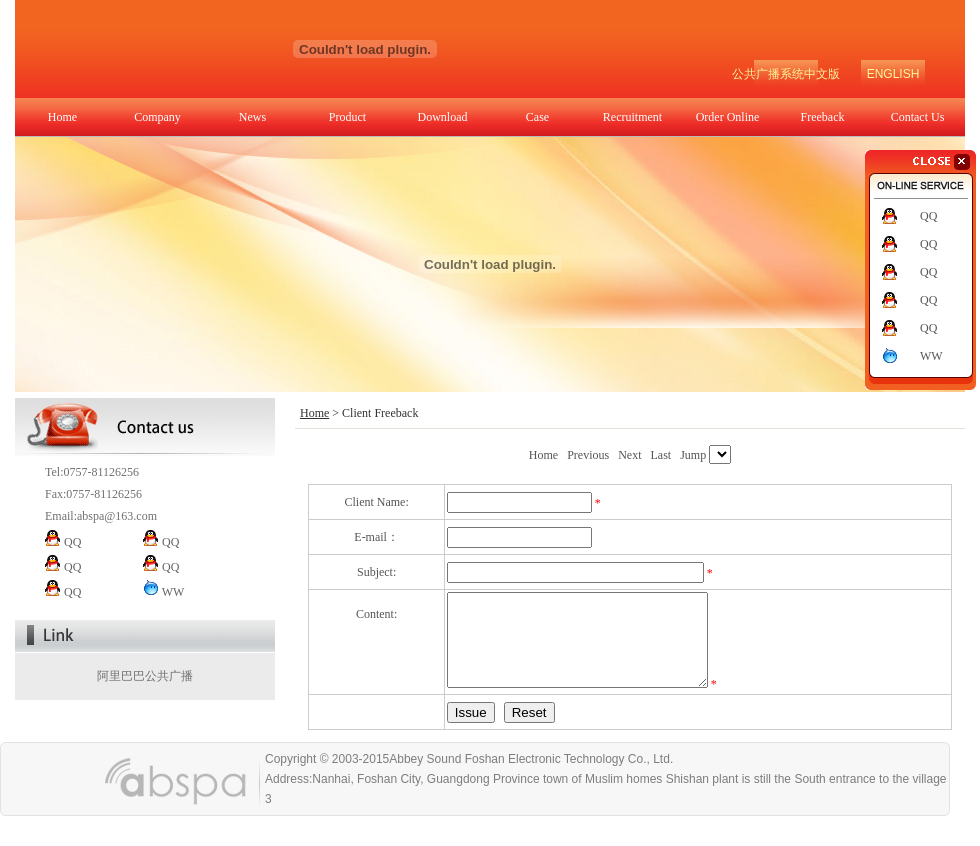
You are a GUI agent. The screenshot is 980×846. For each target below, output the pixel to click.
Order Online (728, 117)
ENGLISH (893, 74)
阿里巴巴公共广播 (145, 676)
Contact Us (918, 117)
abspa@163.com (117, 516)
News (252, 117)
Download (443, 117)
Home (62, 117)
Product (347, 117)
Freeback (823, 117)
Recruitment (632, 117)
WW (931, 356)
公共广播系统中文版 (786, 74)
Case (537, 117)
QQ (928, 216)
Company (157, 117)
